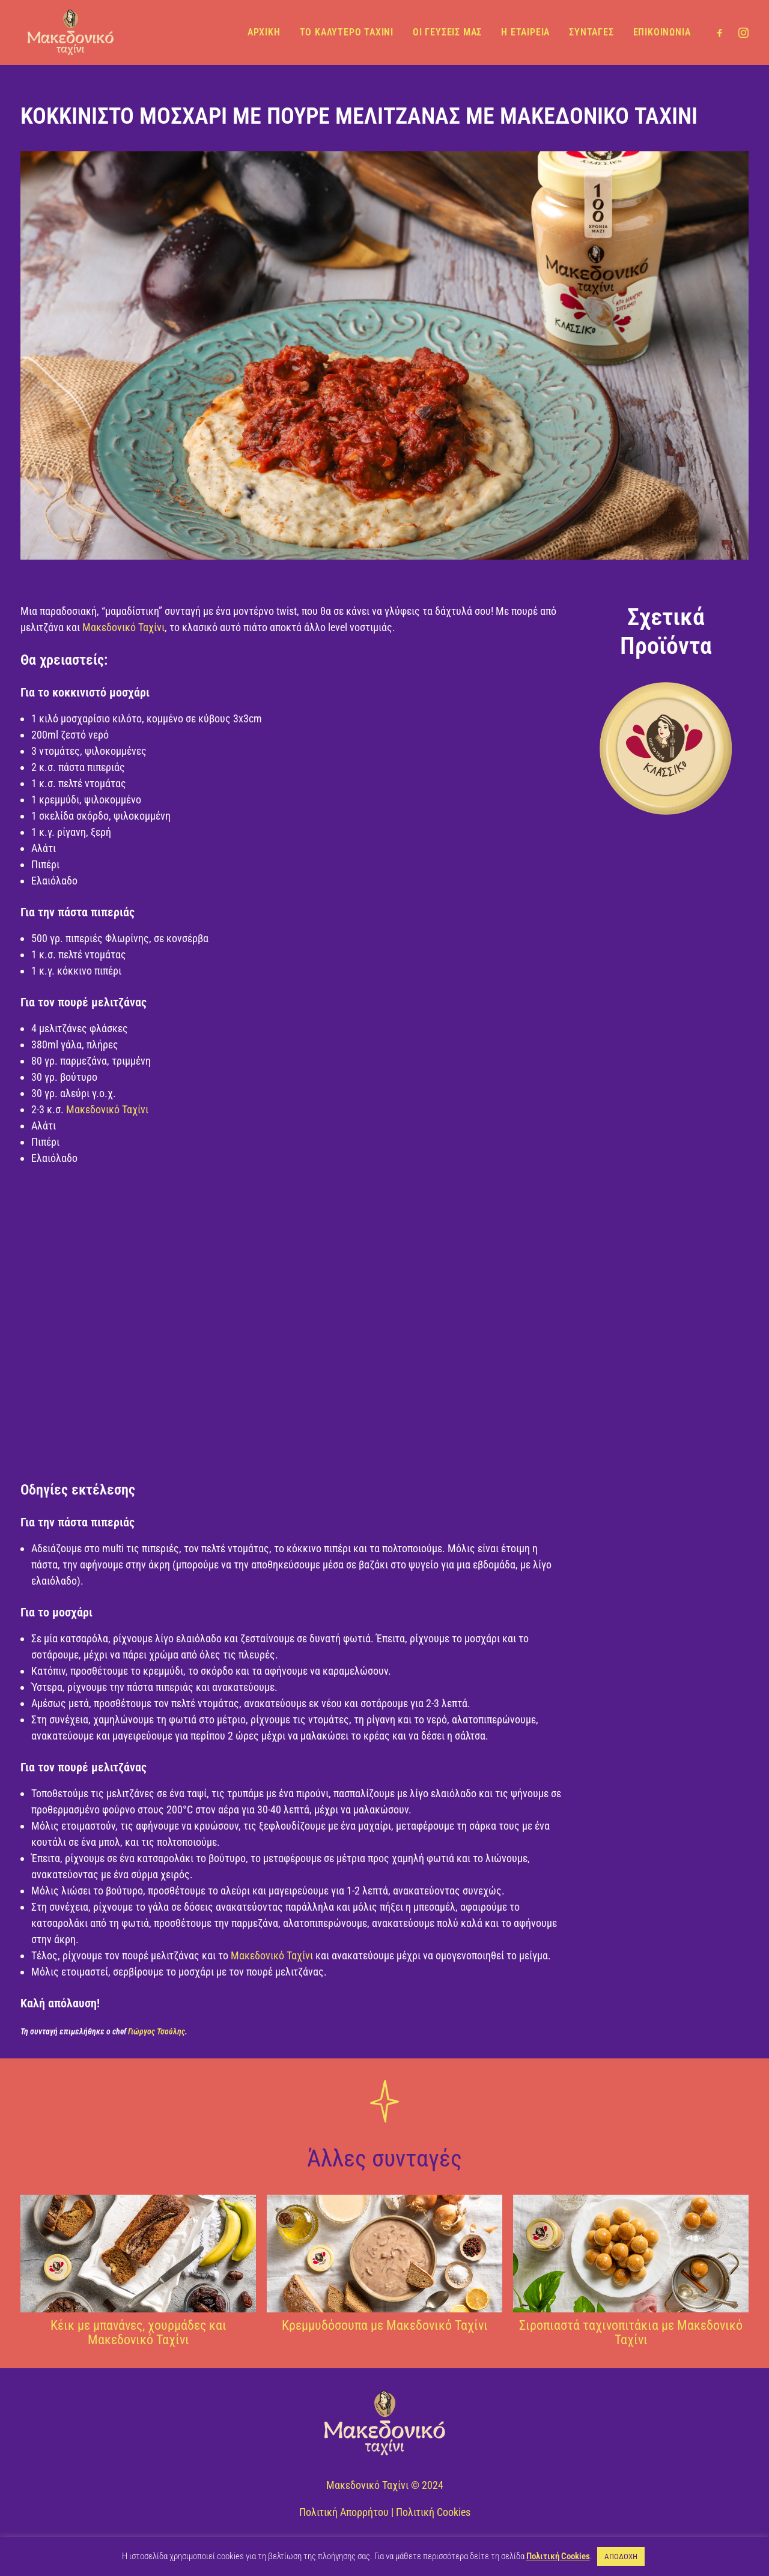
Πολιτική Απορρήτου (344, 2512)
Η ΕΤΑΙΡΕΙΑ (525, 31)
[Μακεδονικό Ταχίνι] (67, 31)
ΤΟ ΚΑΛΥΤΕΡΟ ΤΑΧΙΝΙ (347, 31)
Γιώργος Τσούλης (156, 2031)
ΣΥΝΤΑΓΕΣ (591, 31)
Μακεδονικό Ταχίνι (123, 627)
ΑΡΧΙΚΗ (264, 31)
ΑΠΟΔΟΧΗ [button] (620, 2556)
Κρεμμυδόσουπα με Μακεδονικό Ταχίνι (385, 2325)
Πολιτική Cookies (433, 2512)
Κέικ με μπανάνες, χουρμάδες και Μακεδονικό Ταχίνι (138, 2332)
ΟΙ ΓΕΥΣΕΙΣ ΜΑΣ (447, 31)
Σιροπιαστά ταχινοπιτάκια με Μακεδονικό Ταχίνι (631, 2332)
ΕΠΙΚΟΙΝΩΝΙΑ (662, 31)
